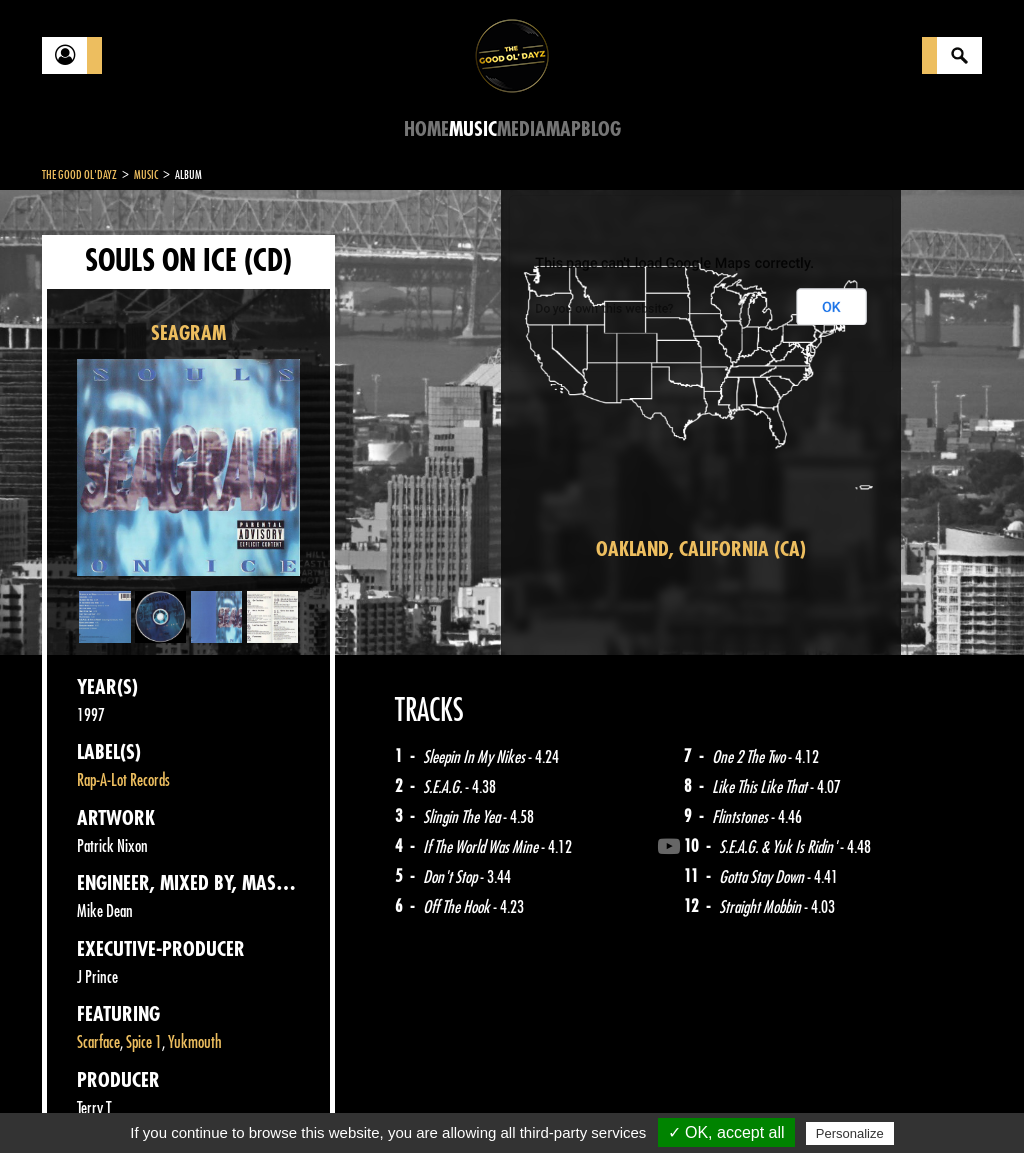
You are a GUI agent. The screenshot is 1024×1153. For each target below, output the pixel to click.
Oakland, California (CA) (701, 549)
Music (473, 129)
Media (521, 129)
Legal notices (199, 1103)
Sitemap (372, 1103)
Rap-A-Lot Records (123, 780)
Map (563, 129)
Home (426, 129)
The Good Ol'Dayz (79, 175)
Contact (92, 1101)
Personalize (850, 1133)
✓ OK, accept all (726, 1132)
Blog (601, 129)
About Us (292, 1103)
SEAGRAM (188, 333)
